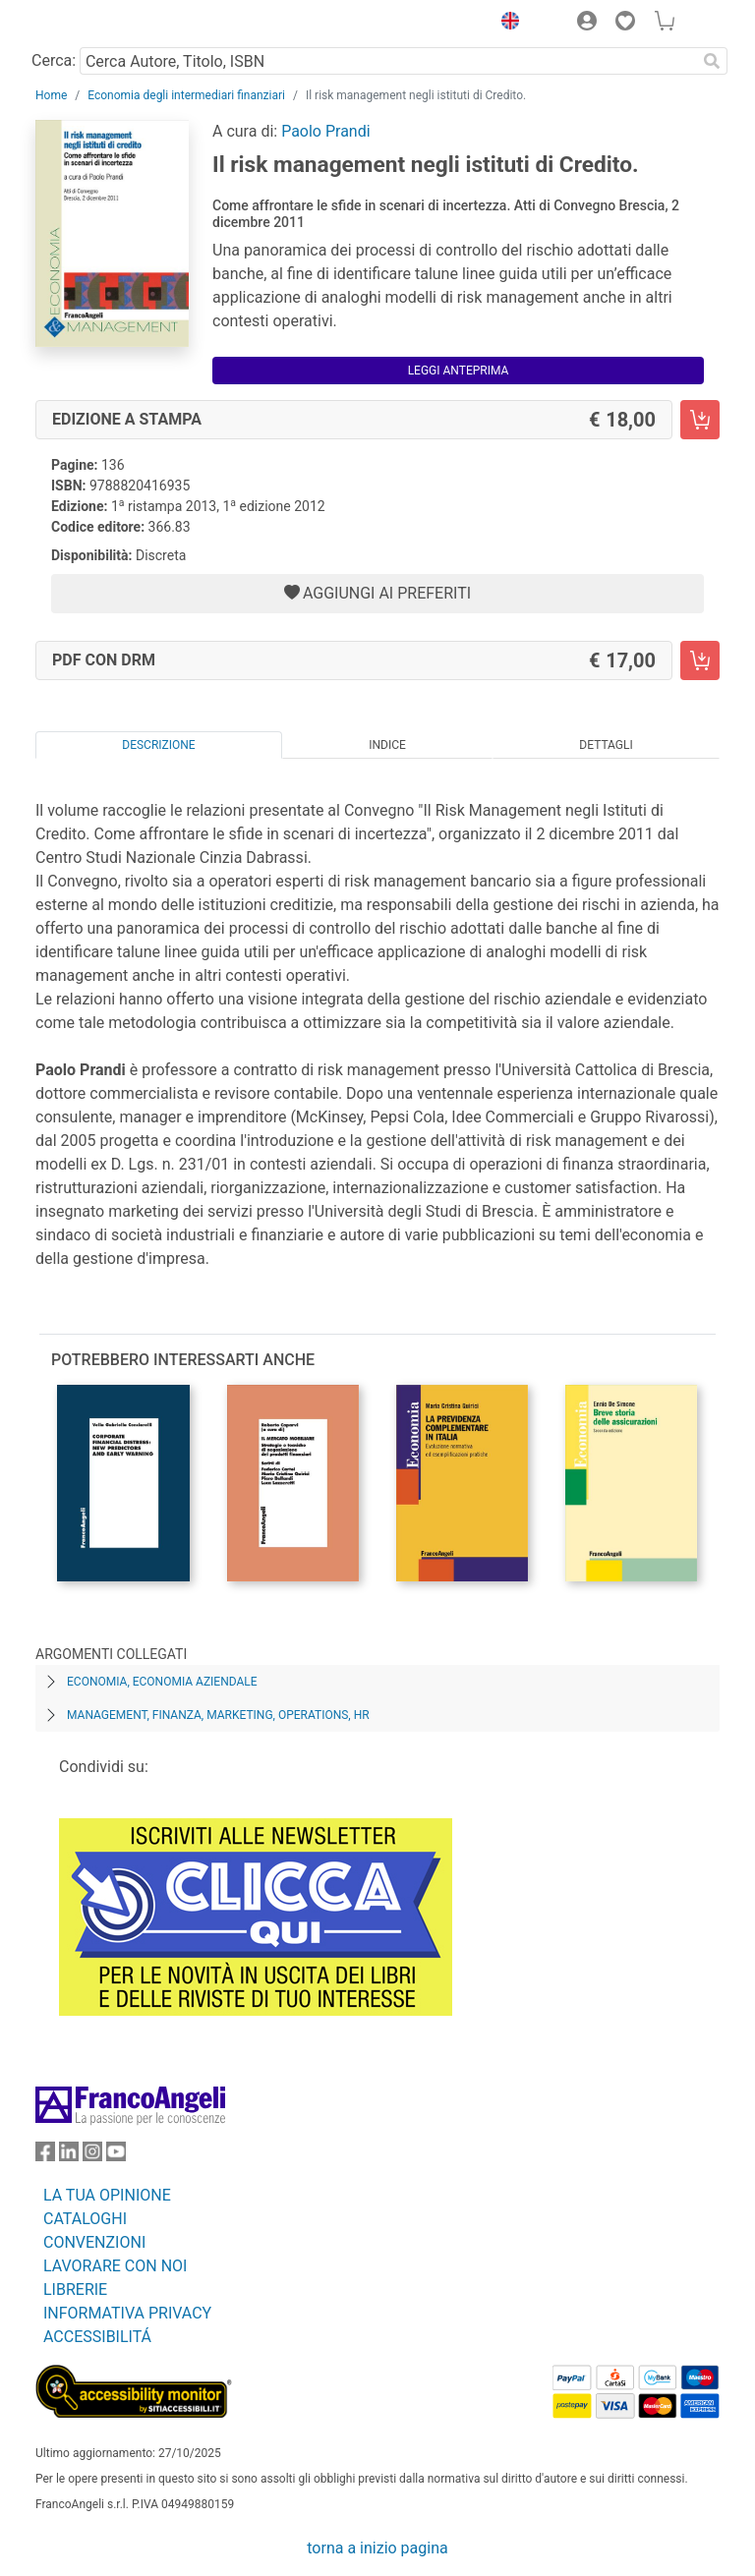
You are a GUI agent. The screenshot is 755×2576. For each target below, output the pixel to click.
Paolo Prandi (325, 131)
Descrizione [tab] (158, 745)
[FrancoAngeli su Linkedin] (69, 2156)
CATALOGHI (85, 2218)
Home (51, 95)
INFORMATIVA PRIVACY (127, 2313)
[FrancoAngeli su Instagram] (92, 2156)
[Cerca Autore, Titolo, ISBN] (388, 61)
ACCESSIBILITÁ (97, 2336)
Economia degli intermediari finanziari (186, 95)
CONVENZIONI (94, 2242)
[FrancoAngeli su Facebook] (45, 2156)
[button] (505, 23)
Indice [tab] (387, 745)
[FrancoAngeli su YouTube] (116, 2156)
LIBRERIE (75, 2289)
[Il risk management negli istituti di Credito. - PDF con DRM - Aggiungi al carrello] (700, 660)
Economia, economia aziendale (162, 1682)
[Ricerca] (711, 61)
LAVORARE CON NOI (115, 2266)
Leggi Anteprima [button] (458, 370)
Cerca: (53, 60)
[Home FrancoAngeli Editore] (102, 23)
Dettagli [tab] (605, 745)
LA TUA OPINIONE (107, 2195)
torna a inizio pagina (377, 2548)
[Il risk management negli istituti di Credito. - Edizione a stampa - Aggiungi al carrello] (700, 419)
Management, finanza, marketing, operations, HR (218, 1715)
